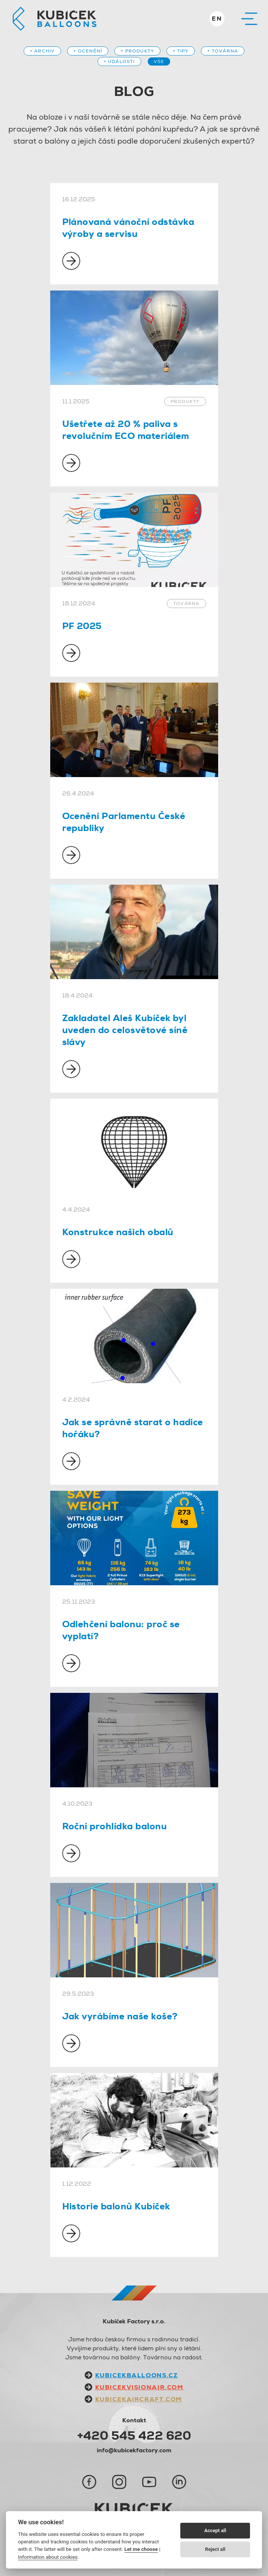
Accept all (215, 2530)
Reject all (215, 2549)
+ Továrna (222, 51)
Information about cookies (48, 2557)
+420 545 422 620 (134, 2435)
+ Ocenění (87, 51)
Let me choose (141, 2549)
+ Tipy (181, 51)
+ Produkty (137, 51)
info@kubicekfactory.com (134, 2450)
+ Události (119, 61)
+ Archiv (42, 51)
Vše (159, 61)
